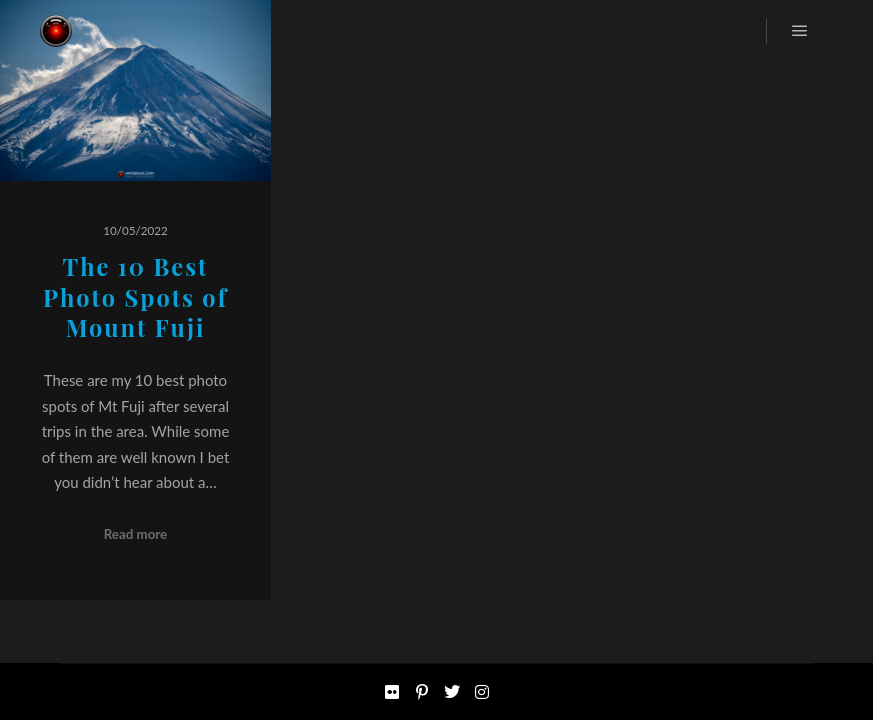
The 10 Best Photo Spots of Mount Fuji (135, 297)
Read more (136, 534)
